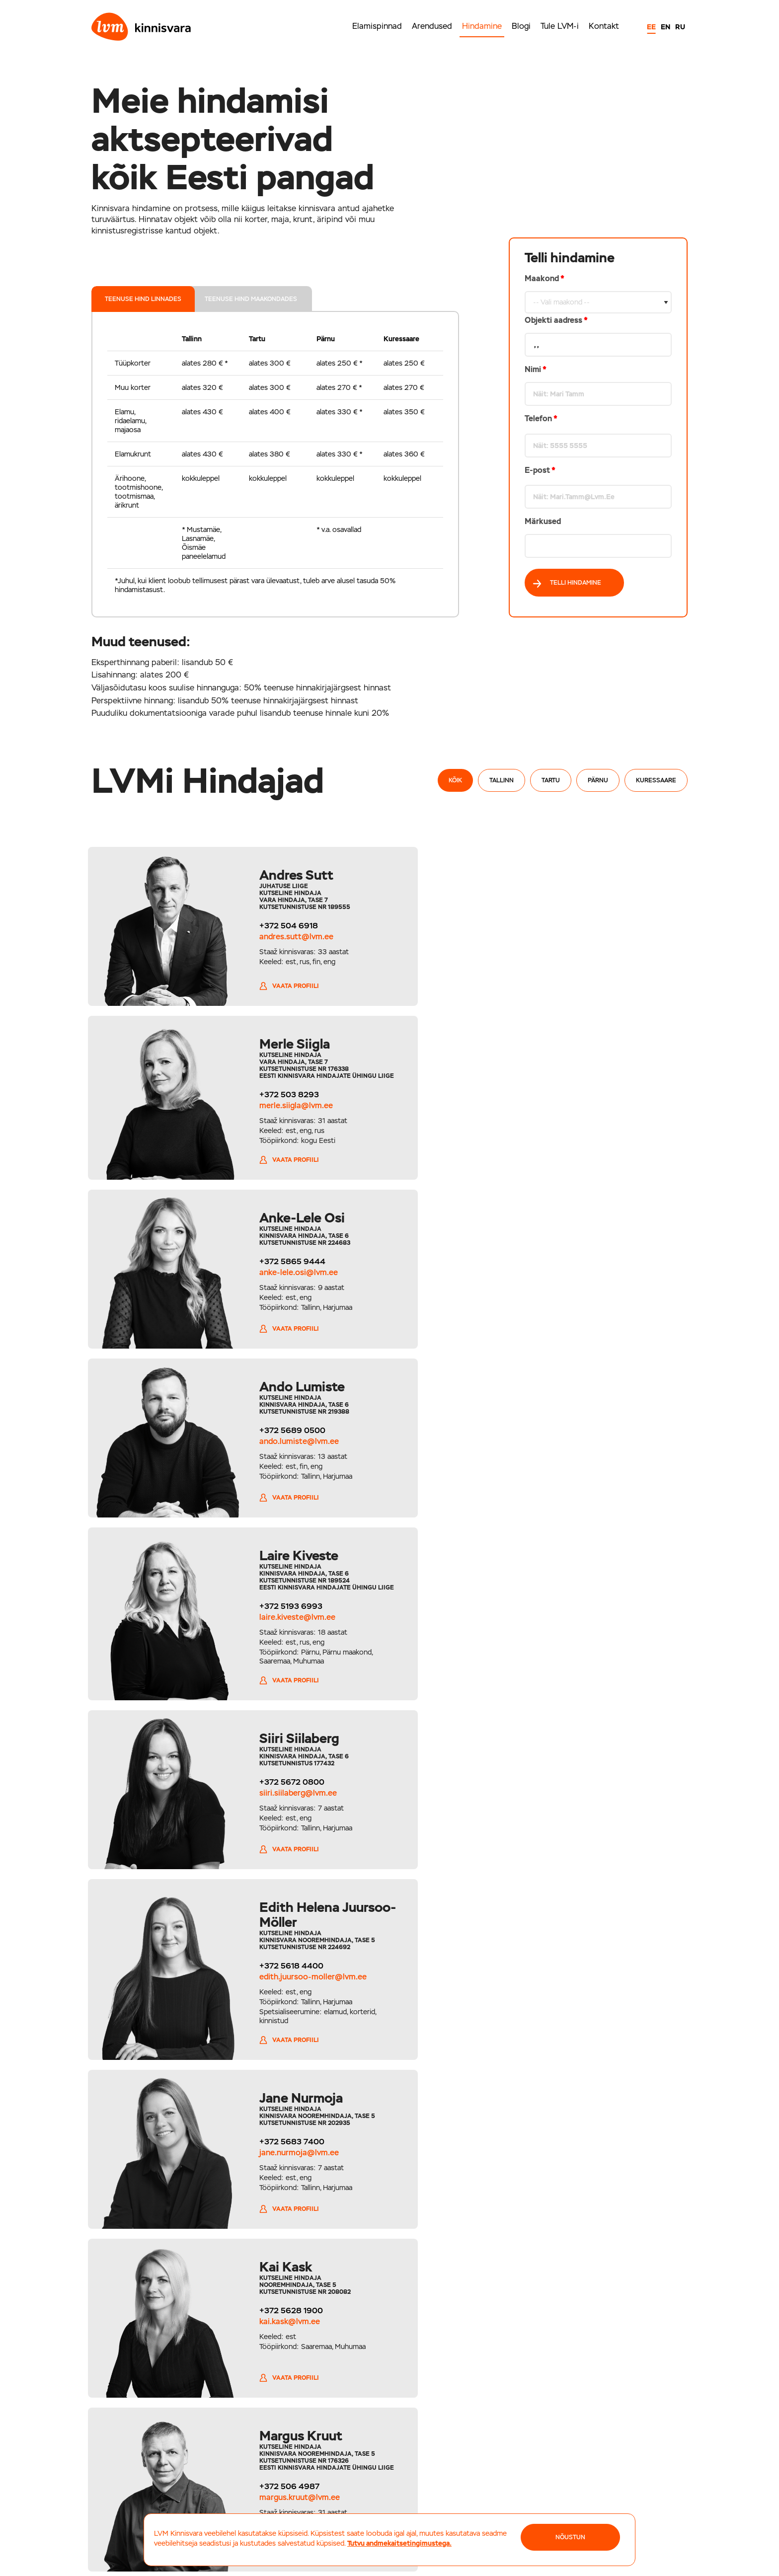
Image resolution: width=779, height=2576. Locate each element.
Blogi (521, 26)
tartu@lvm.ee (277, 2467)
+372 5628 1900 (275, 1649)
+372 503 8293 (580, 932)
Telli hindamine (567, 583)
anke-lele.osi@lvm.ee (282, 1110)
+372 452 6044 (570, 2458)
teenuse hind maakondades (254, 299)
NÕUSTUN (570, 2537)
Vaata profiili (273, 998)
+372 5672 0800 (582, 1268)
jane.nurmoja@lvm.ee (589, 1469)
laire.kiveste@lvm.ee (281, 1293)
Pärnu (598, 780)
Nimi (535, 369)
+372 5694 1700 (139, 2458)
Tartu (551, 780)
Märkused (543, 521)
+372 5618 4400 (275, 1473)
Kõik (455, 780)
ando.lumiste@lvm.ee (589, 1110)
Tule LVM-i (560, 26)
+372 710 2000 (282, 2458)
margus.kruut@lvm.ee (590, 1673)
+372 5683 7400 (582, 1458)
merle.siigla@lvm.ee (586, 943)
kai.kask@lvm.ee (273, 1660)
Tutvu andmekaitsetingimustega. (399, 2543)
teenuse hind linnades (144, 299)
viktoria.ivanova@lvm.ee (288, 1840)
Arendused (432, 26)
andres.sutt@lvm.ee (280, 936)
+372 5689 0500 (583, 1099)
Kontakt (604, 26)
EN (665, 26)
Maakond (598, 415)
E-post (540, 470)
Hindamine (482, 26)
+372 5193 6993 (275, 1282)
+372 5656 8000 (429, 2458)
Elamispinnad (377, 26)
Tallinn (501, 780)
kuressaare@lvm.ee (575, 2467)
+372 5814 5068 (275, 1829)
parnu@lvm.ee (422, 2467)
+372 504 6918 (272, 925)
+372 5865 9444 (276, 1099)
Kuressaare (656, 780)
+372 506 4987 (580, 1663)
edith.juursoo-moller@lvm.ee (297, 1484)
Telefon (541, 418)
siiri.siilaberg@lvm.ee (588, 1279)
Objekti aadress (556, 320)
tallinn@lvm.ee (135, 2467)
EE (651, 26)
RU (680, 26)
